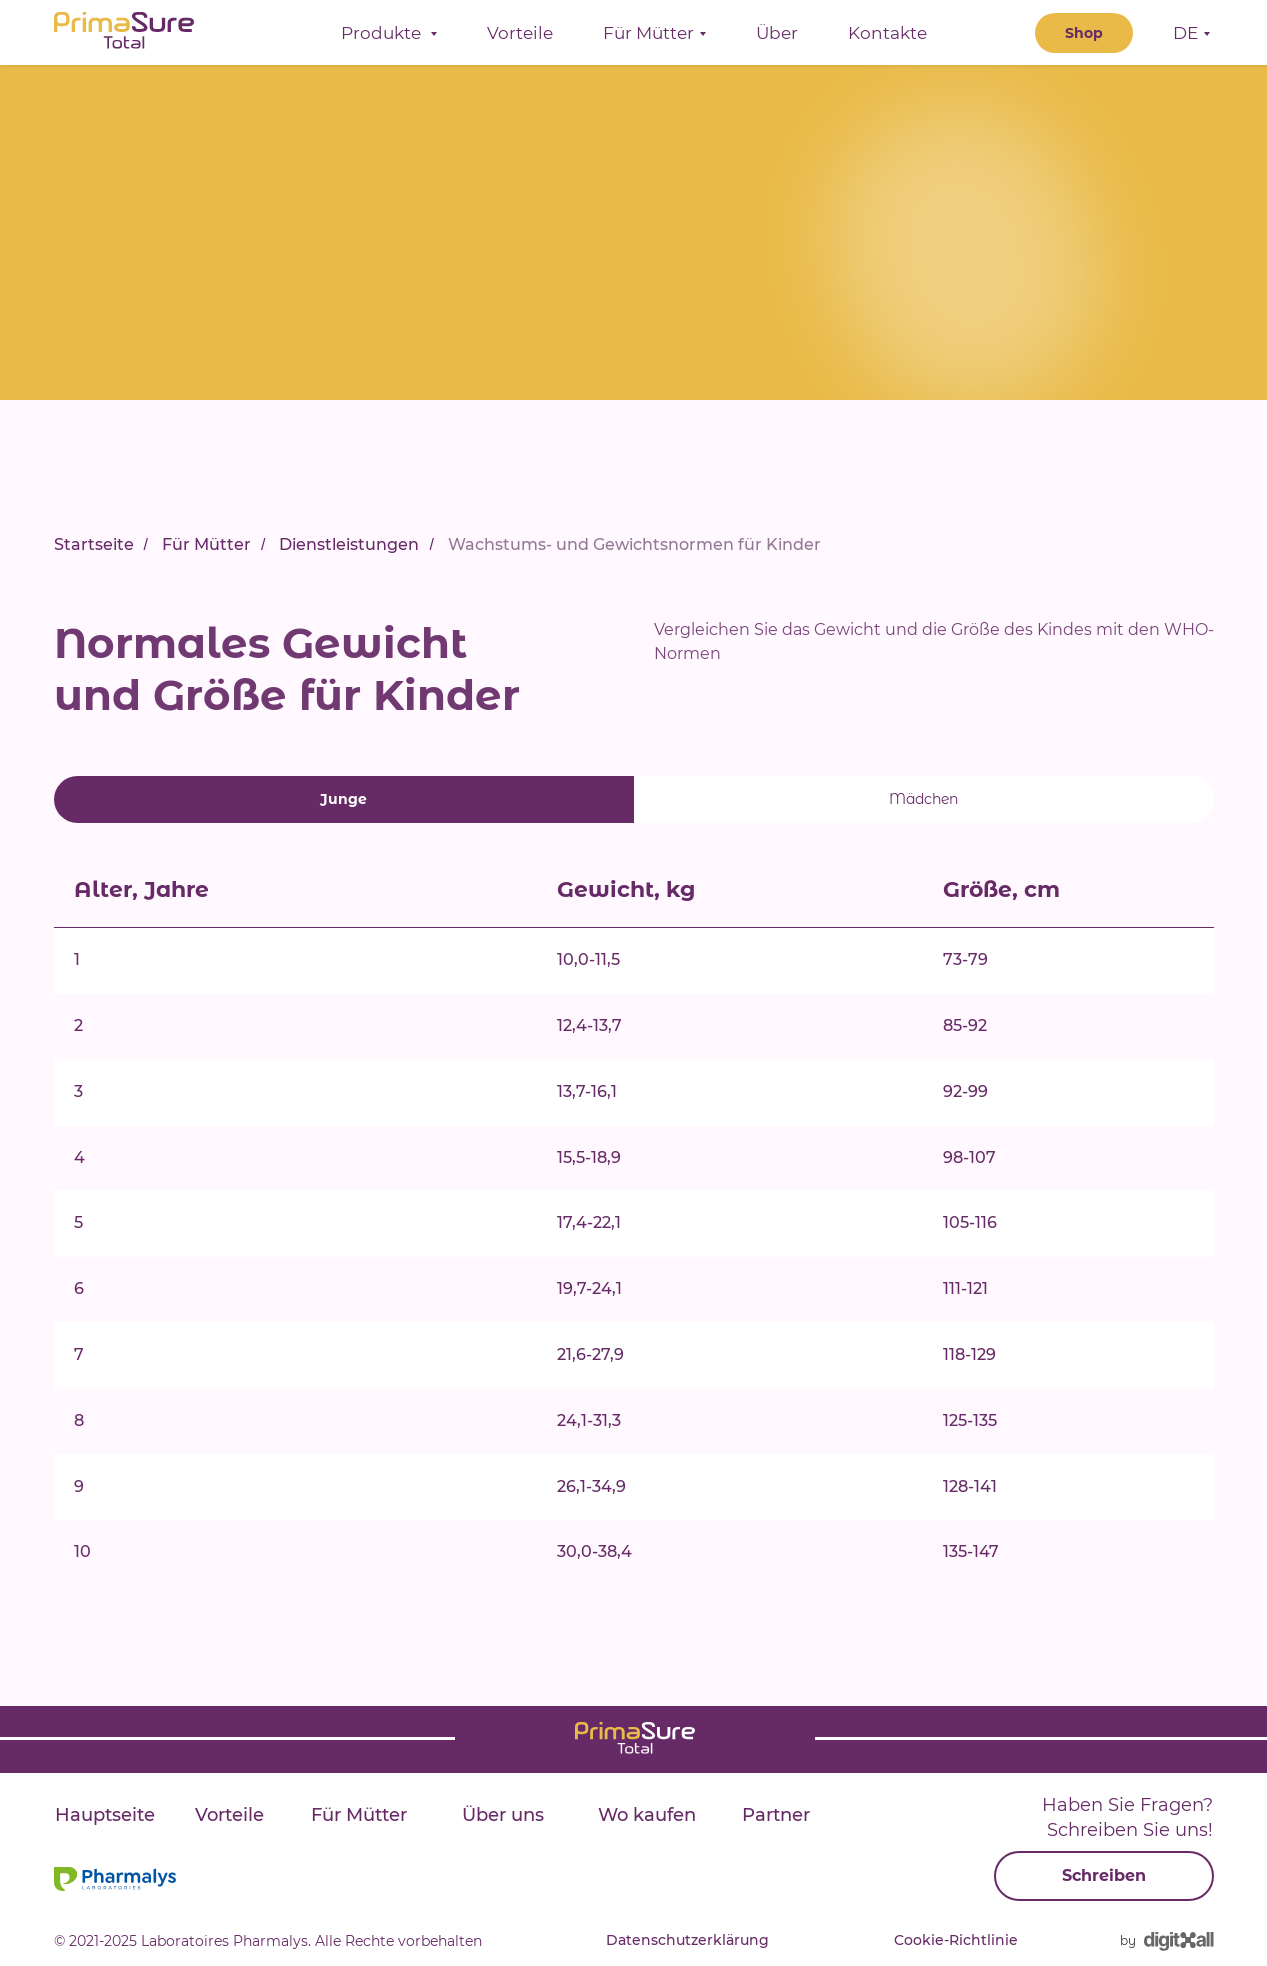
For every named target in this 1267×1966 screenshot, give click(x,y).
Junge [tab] (343, 799)
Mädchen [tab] (923, 799)
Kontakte (887, 40)
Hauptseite (105, 1815)
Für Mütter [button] (648, 40)
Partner (776, 1815)
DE (1185, 40)
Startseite (94, 544)
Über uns (503, 1815)
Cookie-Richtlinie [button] (956, 1940)
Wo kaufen (647, 1815)
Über (777, 40)
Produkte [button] (383, 40)
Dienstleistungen (349, 544)
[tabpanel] (633, 1272)
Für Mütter (206, 544)
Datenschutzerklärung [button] (687, 1940)
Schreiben (1104, 1875)
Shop (1084, 40)
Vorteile (520, 40)
